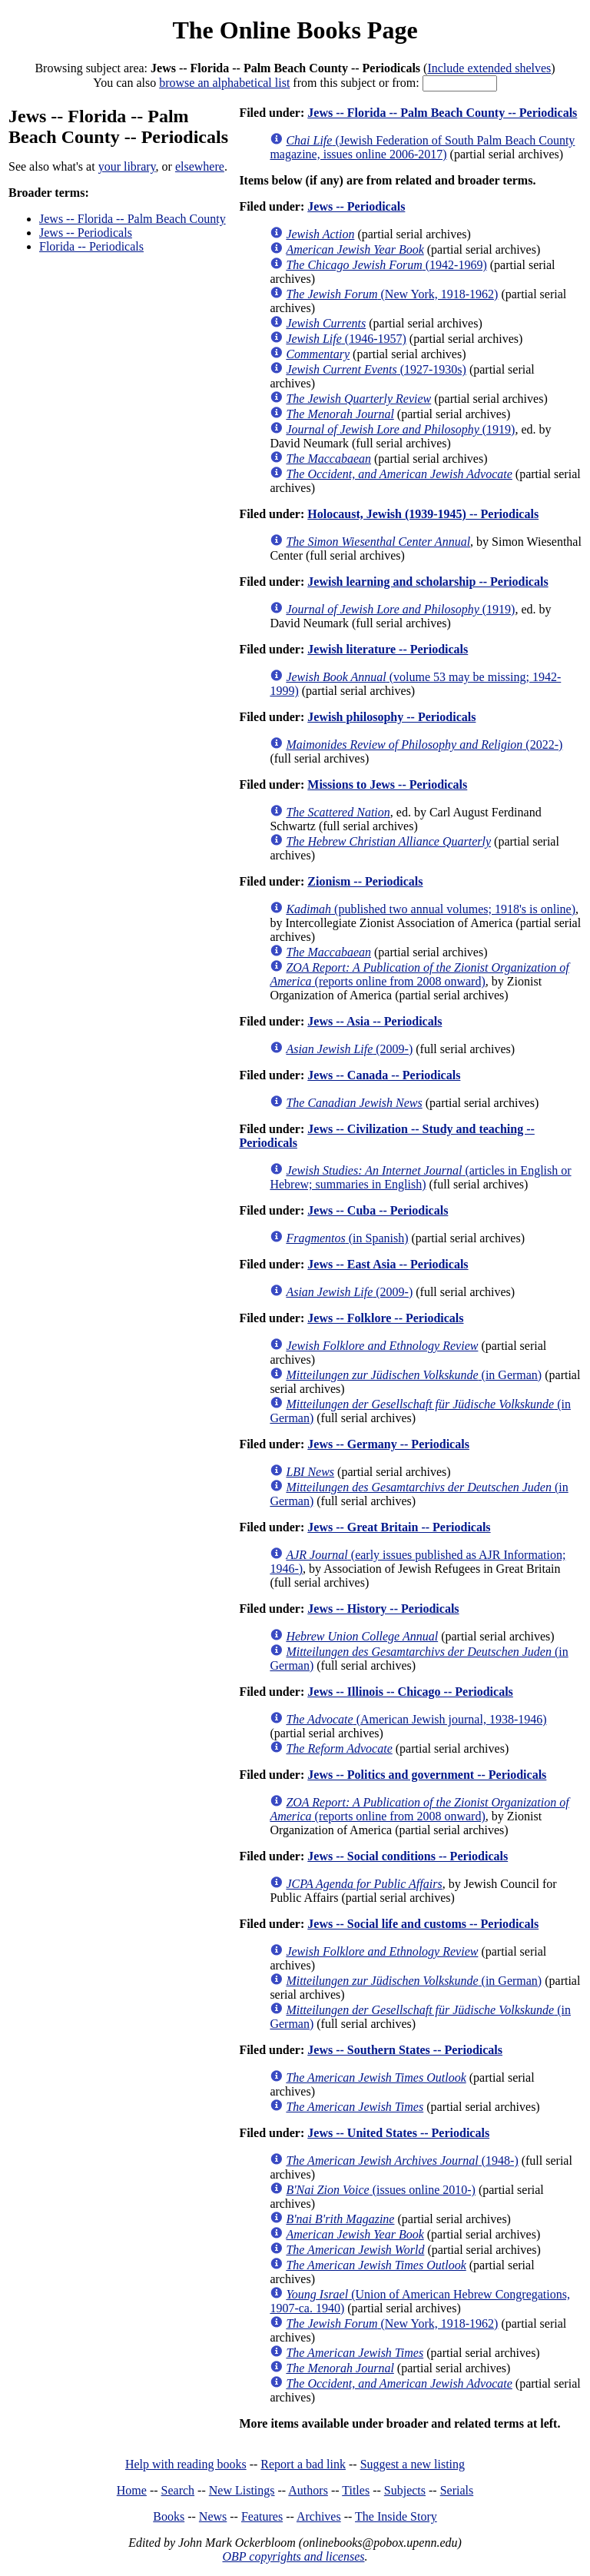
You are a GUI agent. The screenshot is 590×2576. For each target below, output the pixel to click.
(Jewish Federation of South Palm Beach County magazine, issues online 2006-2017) (422, 147)
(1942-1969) (386, 264)
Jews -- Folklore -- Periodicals (385, 1318)
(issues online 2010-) (381, 2189)
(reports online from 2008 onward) (419, 974)
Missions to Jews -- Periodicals (387, 784)
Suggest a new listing (412, 2464)
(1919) (400, 429)
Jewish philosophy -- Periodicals (391, 716)
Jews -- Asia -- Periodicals (374, 1021)
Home (132, 2490)
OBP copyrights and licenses (293, 2556)
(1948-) (402, 2160)
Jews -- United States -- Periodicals (398, 2132)
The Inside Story (396, 2516)
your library (127, 166)
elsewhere (199, 166)
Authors (308, 2490)
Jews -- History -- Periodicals (383, 1608)
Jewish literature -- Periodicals (387, 649)
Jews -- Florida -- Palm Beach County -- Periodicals (442, 112)
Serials (457, 2490)
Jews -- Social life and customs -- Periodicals (423, 1923)
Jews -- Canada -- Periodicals (383, 1075)
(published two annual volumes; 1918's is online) (430, 909)
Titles (356, 2490)
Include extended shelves (489, 68)
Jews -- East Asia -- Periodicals (387, 1264)
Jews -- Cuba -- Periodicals (377, 1210)
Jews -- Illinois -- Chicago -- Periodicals (410, 1691)
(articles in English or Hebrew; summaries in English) (420, 1177)
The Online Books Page (294, 30)
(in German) (414, 1374)
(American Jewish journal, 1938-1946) (416, 1719)
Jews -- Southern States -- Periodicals (404, 2049)
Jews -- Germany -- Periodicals (388, 1444)
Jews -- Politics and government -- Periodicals (426, 1774)
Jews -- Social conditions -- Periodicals (407, 1856)
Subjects (405, 2490)
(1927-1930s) (376, 369)
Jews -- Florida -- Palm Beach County (132, 218)
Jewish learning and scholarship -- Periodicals (427, 581)
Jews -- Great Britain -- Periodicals (398, 1527)
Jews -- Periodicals (85, 232)
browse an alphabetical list (224, 82)
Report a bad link (303, 2464)
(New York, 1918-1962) (392, 294)
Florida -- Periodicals (91, 246)
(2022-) (424, 744)
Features (262, 2516)
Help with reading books (186, 2464)
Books (168, 2516)
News (213, 2516)
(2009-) (349, 1048)
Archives (319, 2516)
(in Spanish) (347, 1238)
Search (178, 2490)
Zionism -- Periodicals (365, 881)
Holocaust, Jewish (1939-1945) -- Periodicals (423, 513)
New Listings (242, 2490)
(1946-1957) (346, 338)
